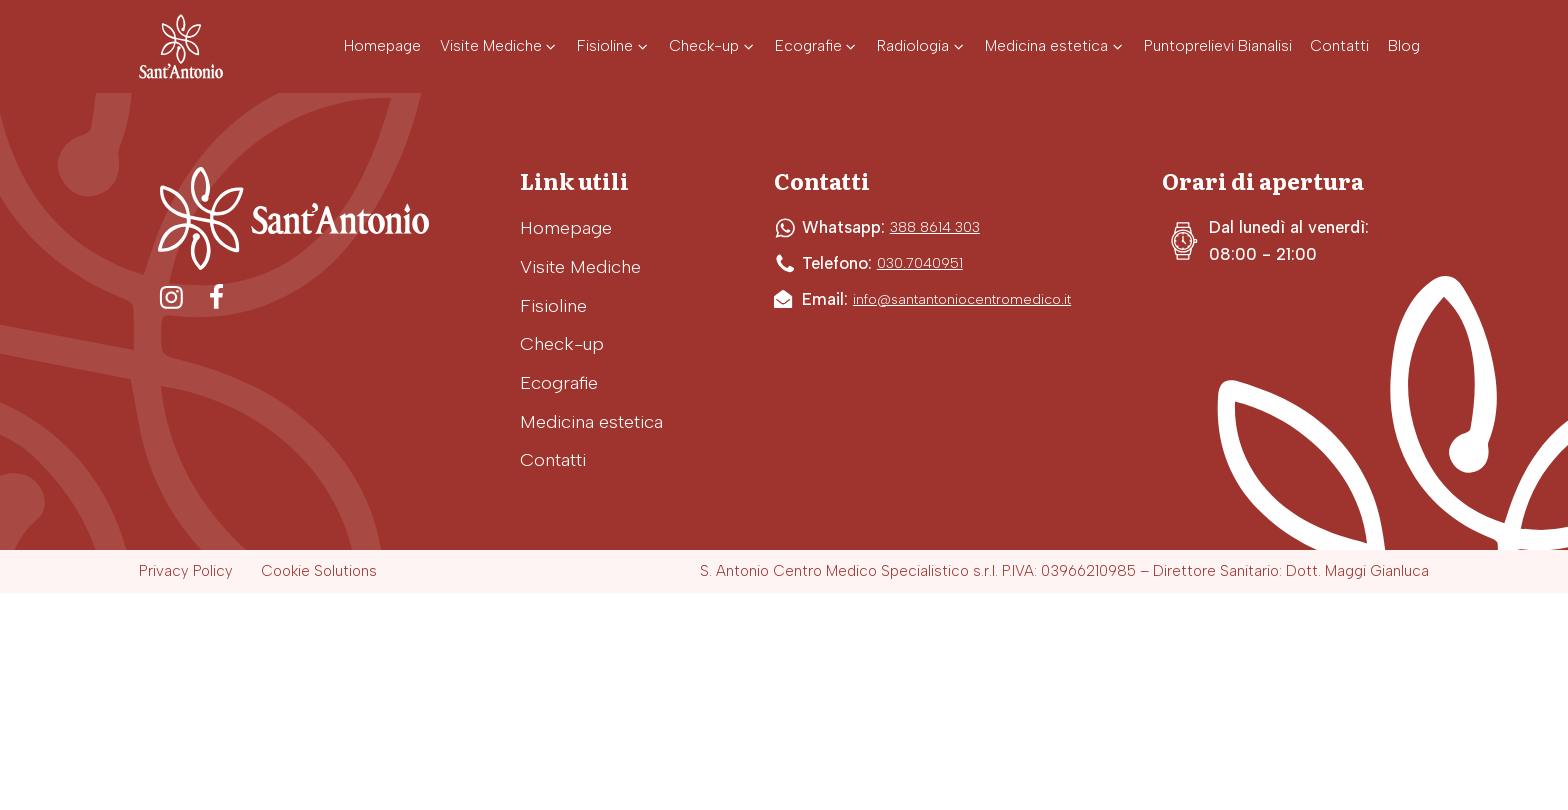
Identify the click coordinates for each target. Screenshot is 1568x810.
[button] (499, 46)
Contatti (553, 460)
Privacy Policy (186, 571)
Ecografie (559, 383)
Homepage (566, 228)
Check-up (562, 344)
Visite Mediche (580, 267)
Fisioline (553, 306)
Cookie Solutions (319, 571)
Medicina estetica (591, 422)
